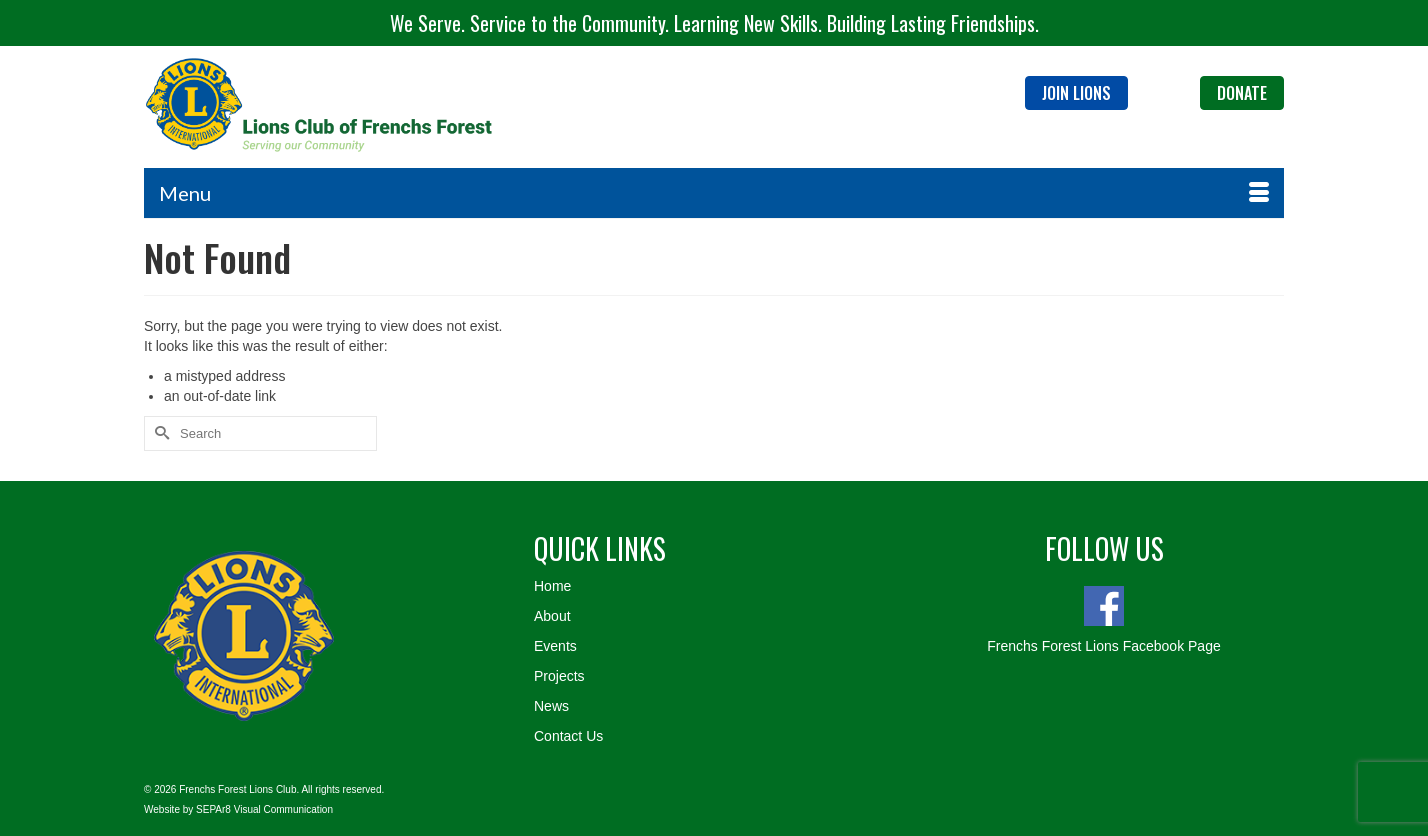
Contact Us (568, 736)
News (551, 706)
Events (555, 646)
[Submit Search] (159, 433)
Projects (559, 676)
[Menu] (714, 193)
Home (552, 586)
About (552, 616)
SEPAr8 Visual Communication (264, 809)
